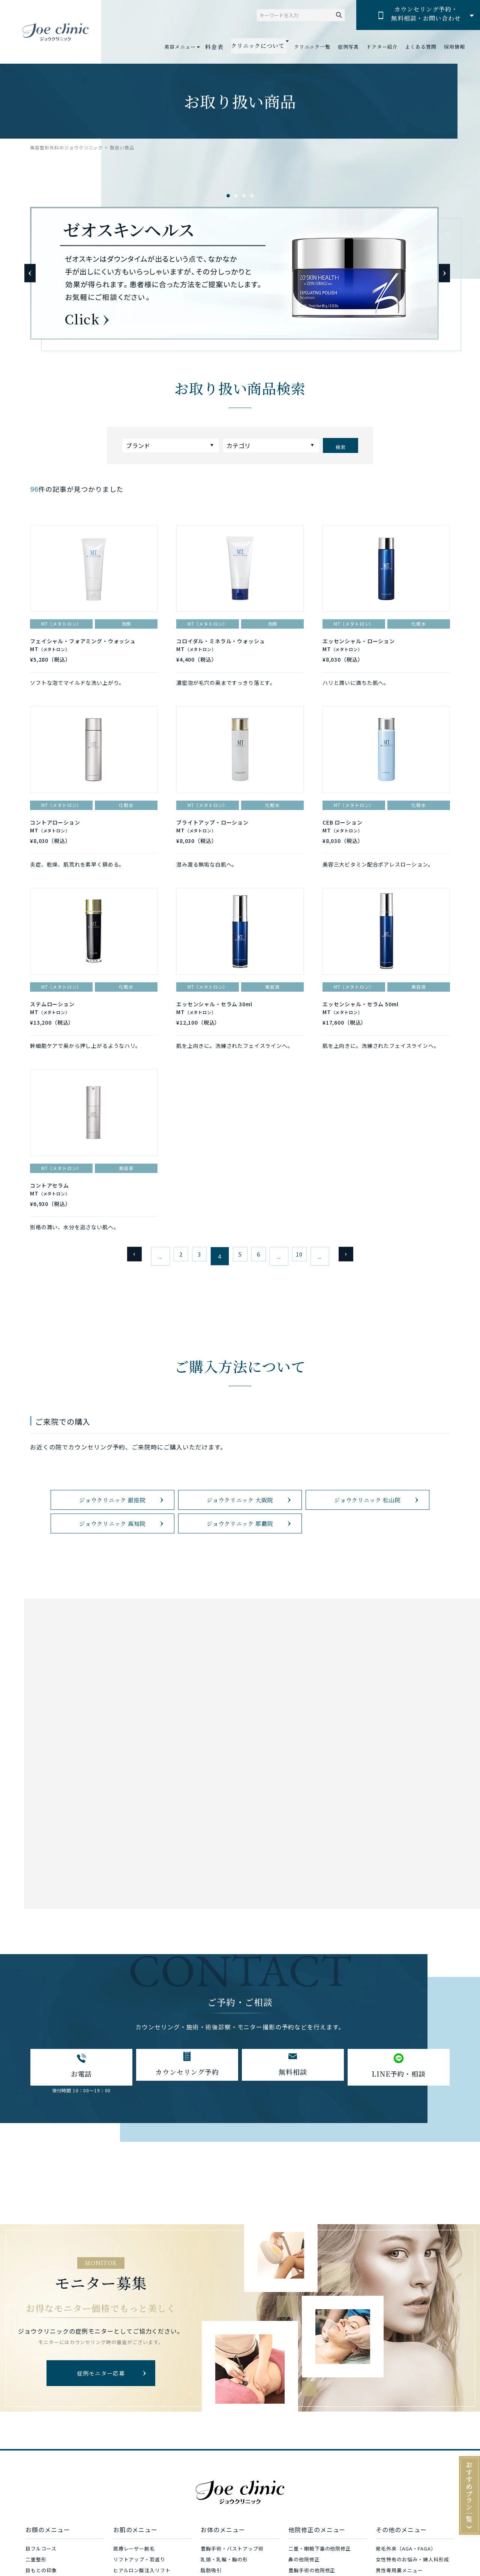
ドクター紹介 (382, 46)
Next (437, 273)
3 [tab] (244, 195)
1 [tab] (228, 195)
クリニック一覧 (312, 46)
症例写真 (348, 46)
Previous (30, 273)
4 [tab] (252, 195)
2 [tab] (236, 195)
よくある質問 (420, 46)
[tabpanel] (240, 273)
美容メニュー (190, 46)
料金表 (223, 46)
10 (307, 1287)
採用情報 (454, 46)
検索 (340, 445)
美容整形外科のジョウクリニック (66, 147)
